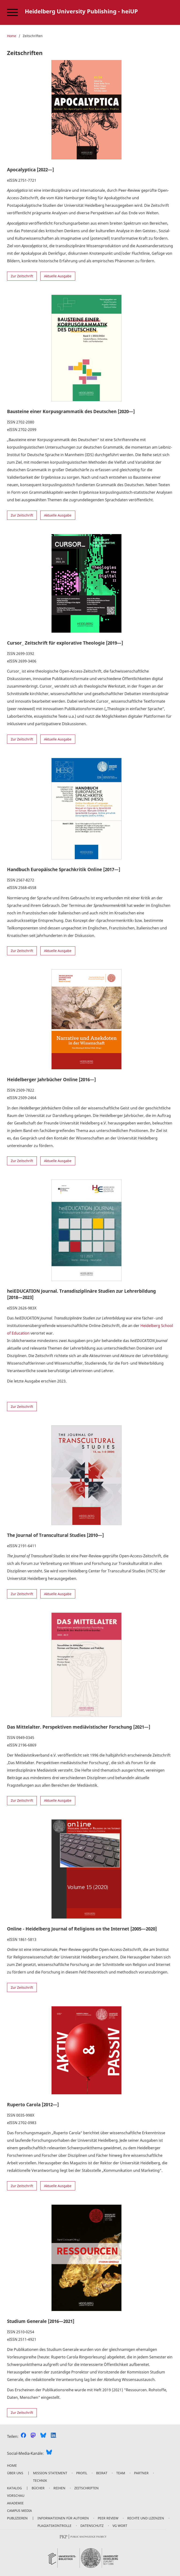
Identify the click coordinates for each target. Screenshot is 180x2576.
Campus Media (19, 2510)
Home (11, 36)
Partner (140, 2473)
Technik (38, 2480)
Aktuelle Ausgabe (57, 276)
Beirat (100, 2473)
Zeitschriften (85, 2488)
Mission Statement (49, 2473)
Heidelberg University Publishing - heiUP (81, 11)
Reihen (58, 2488)
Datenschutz (91, 2525)
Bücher (36, 2488)
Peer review (106, 2518)
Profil (80, 2473)
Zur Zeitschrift (22, 276)
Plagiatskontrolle (53, 2525)
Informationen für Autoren (62, 2518)
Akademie (15, 2503)
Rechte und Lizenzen (144, 2518)
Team (119, 2473)
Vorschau (15, 2495)
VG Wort (118, 2525)
